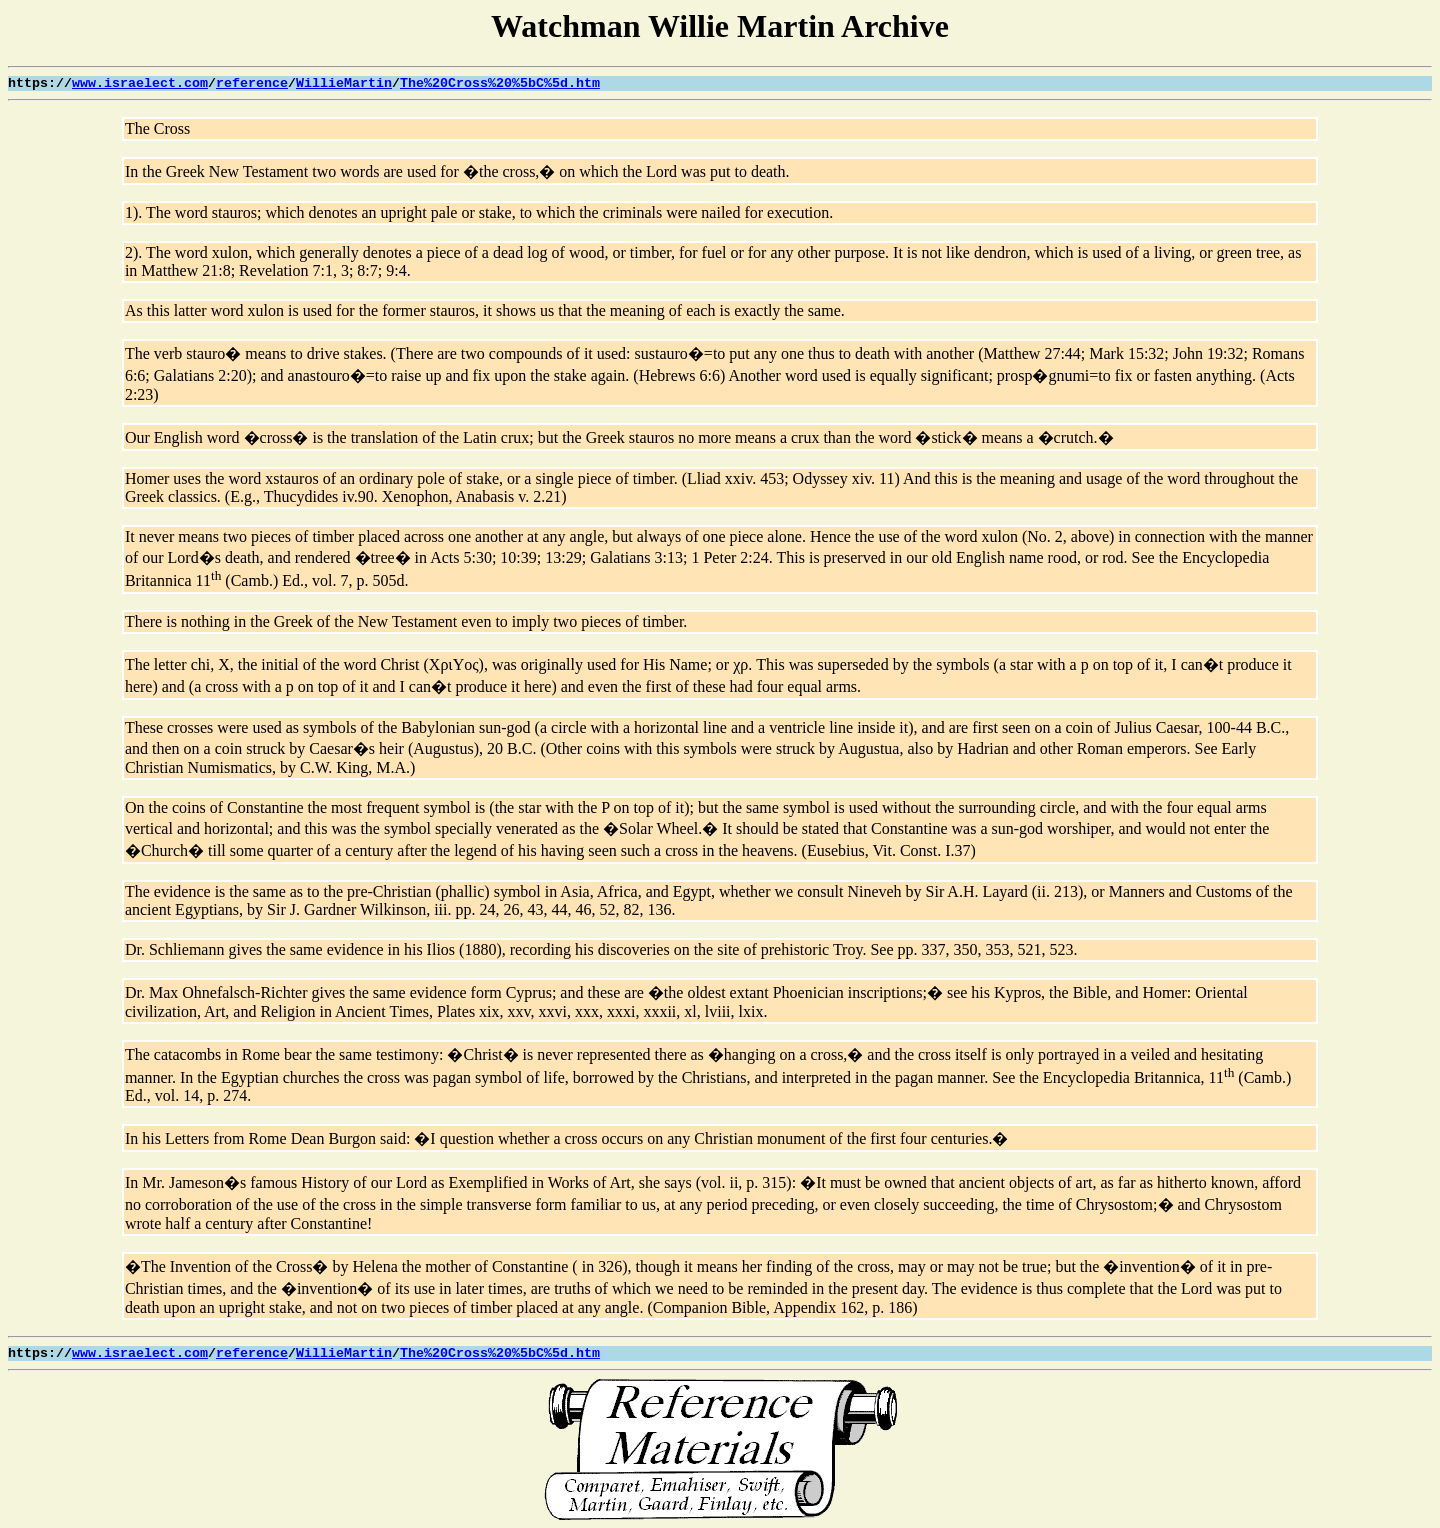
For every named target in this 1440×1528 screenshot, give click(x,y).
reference (252, 83)
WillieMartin (344, 83)
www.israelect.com (140, 83)
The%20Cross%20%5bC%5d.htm (500, 83)
